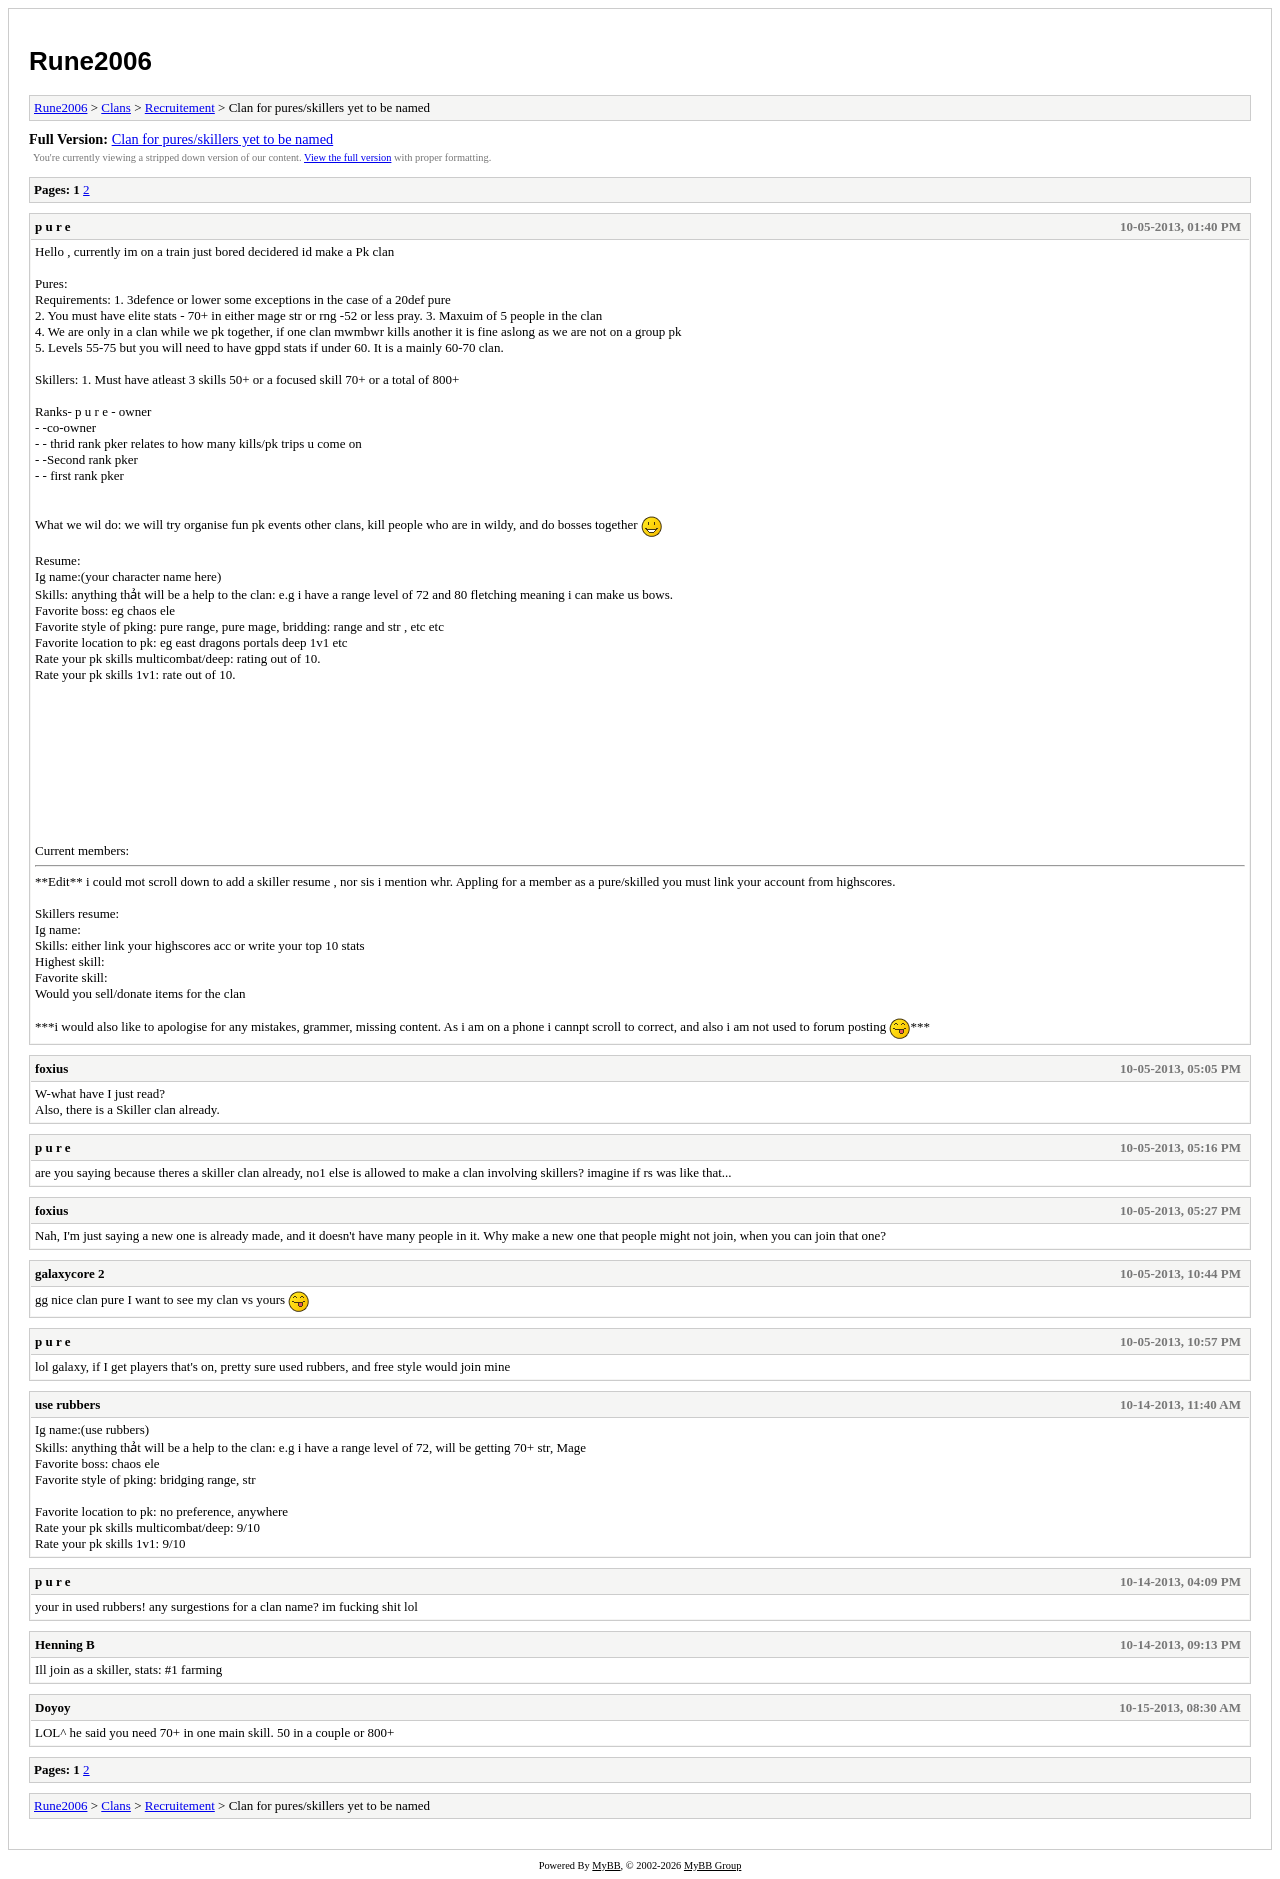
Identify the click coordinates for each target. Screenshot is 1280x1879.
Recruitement (180, 107)
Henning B (65, 1644)
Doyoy (52, 1707)
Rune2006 (90, 61)
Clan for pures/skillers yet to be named (223, 139)
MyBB (606, 1865)
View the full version (347, 157)
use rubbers (67, 1404)
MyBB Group (712, 1865)
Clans (116, 107)
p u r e (53, 226)
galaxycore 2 (69, 1273)
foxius (51, 1068)
